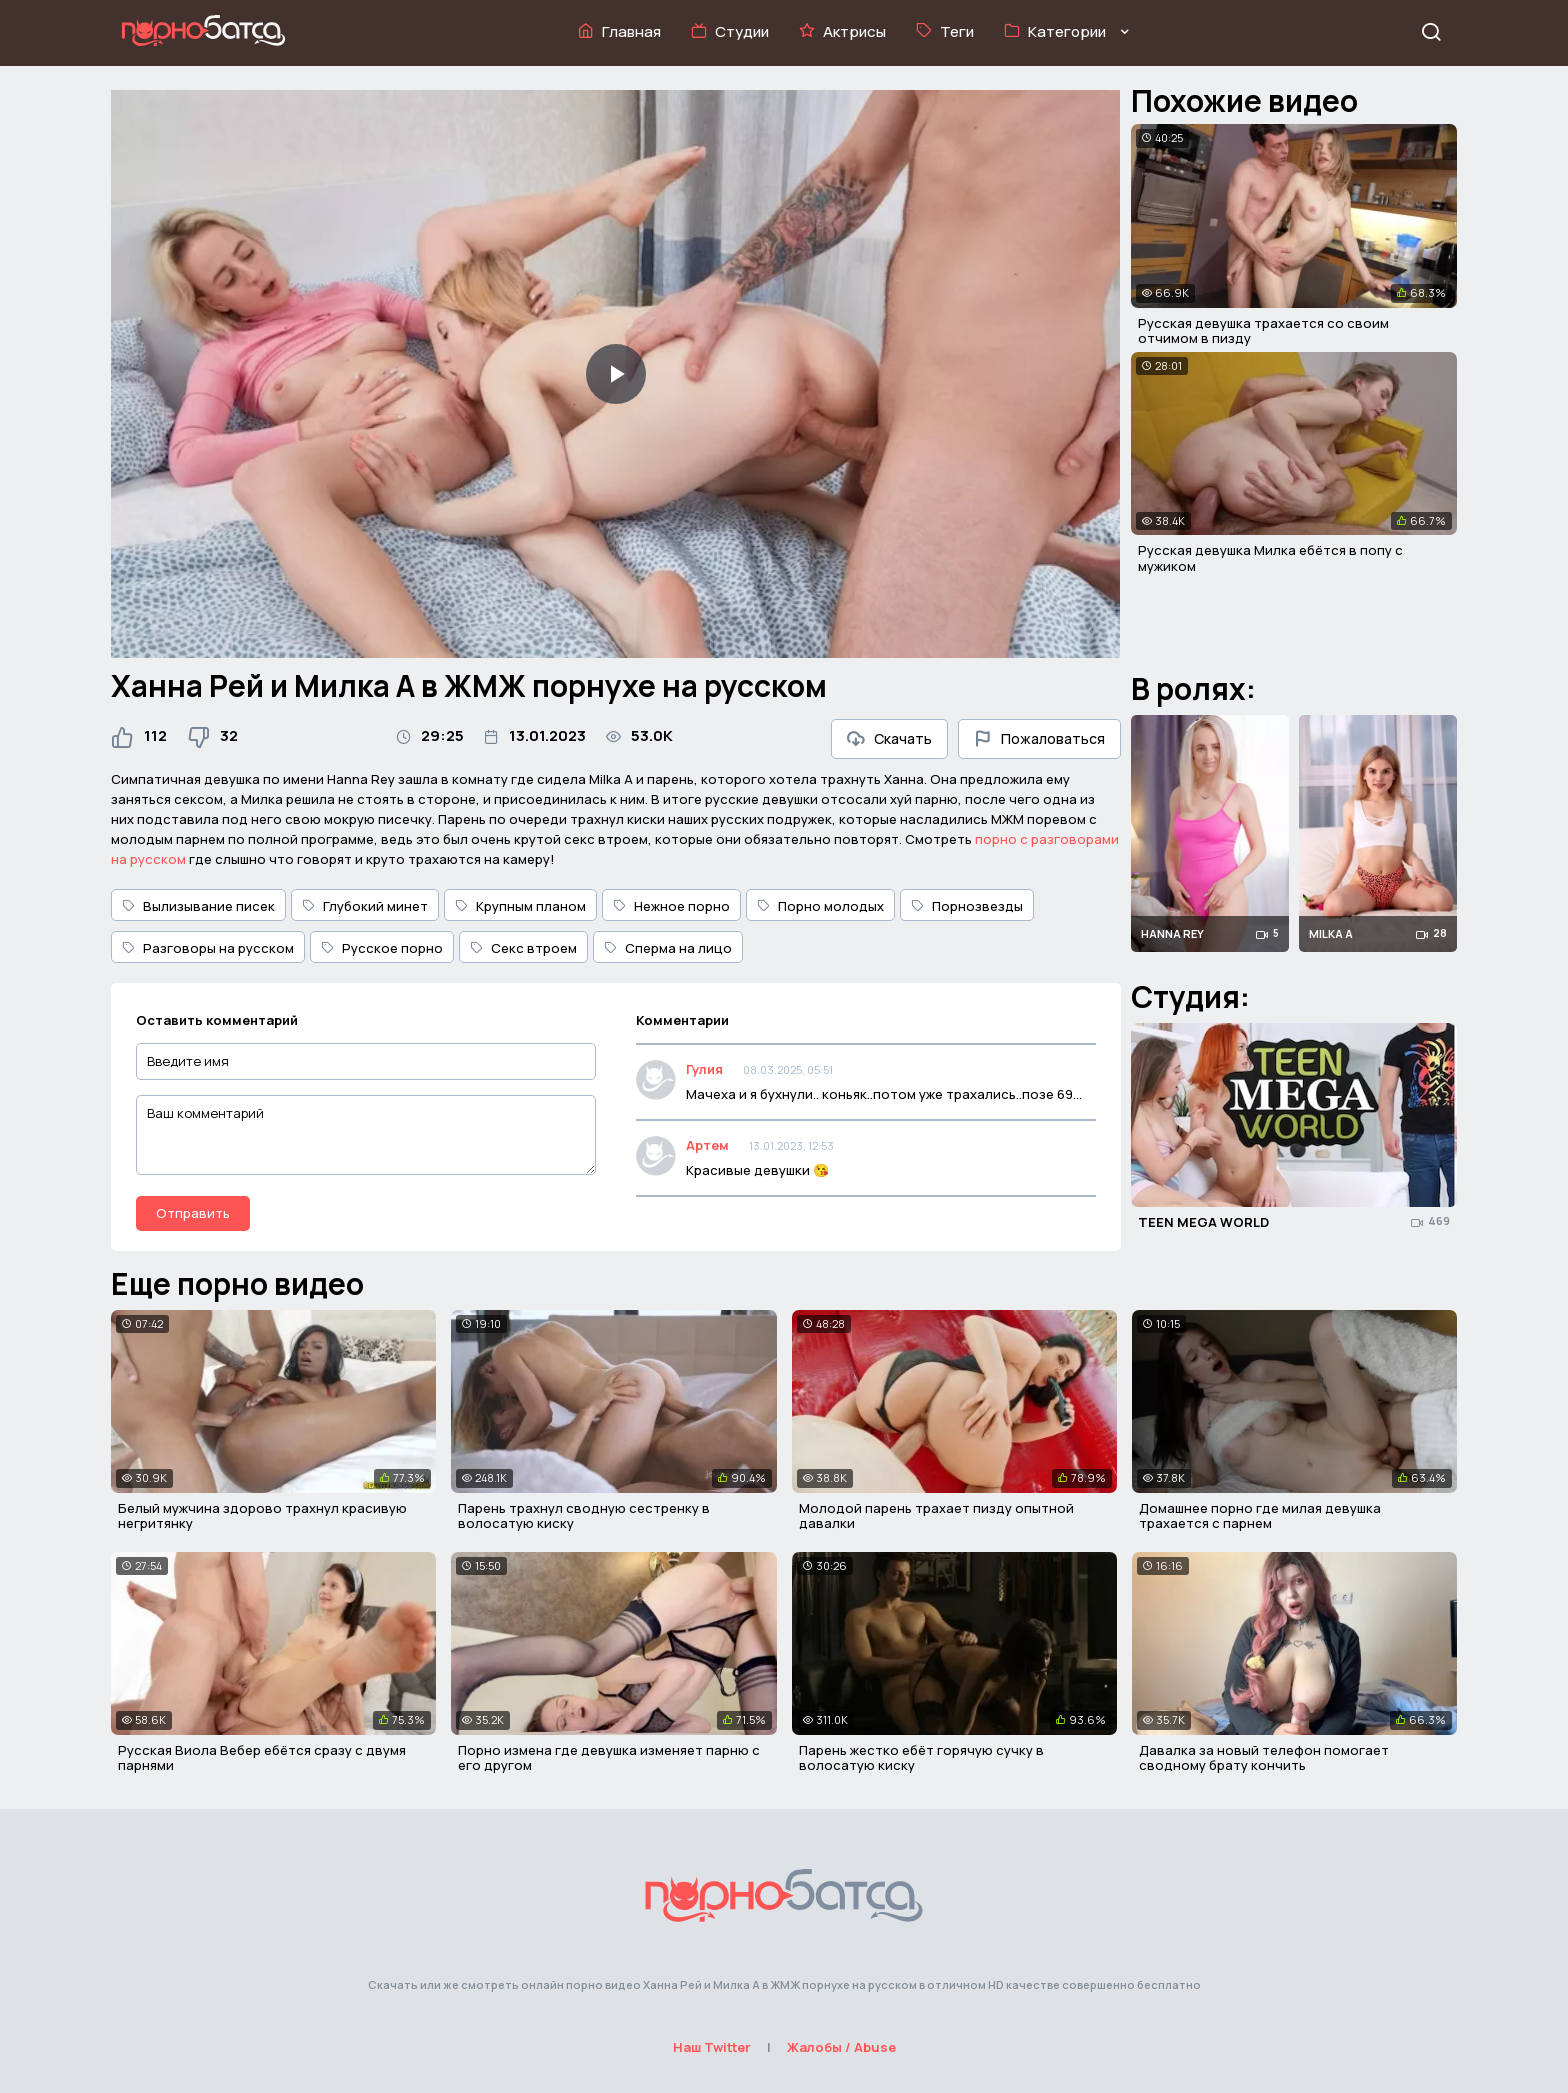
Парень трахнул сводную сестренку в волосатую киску (584, 1516)
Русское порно (382, 948)
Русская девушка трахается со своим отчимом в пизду (1263, 331)
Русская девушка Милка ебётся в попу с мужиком (1270, 558)
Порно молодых (820, 906)
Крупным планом (520, 906)
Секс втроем (523, 948)
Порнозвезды (967, 906)
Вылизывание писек (198, 906)
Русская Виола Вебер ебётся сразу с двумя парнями (262, 1758)
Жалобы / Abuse (841, 2047)
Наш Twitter (712, 2047)
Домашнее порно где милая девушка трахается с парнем (1260, 1516)
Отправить (193, 1213)
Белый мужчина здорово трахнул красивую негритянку (262, 1516)
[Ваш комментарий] (366, 1135)
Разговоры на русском (208, 948)
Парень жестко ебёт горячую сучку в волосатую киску (921, 1758)
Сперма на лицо (668, 948)
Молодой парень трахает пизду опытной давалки (936, 1516)
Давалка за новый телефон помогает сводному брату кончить (1264, 1758)
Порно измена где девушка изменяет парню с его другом (609, 1758)
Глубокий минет (365, 906)
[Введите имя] (366, 1061)
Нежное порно (671, 906)
